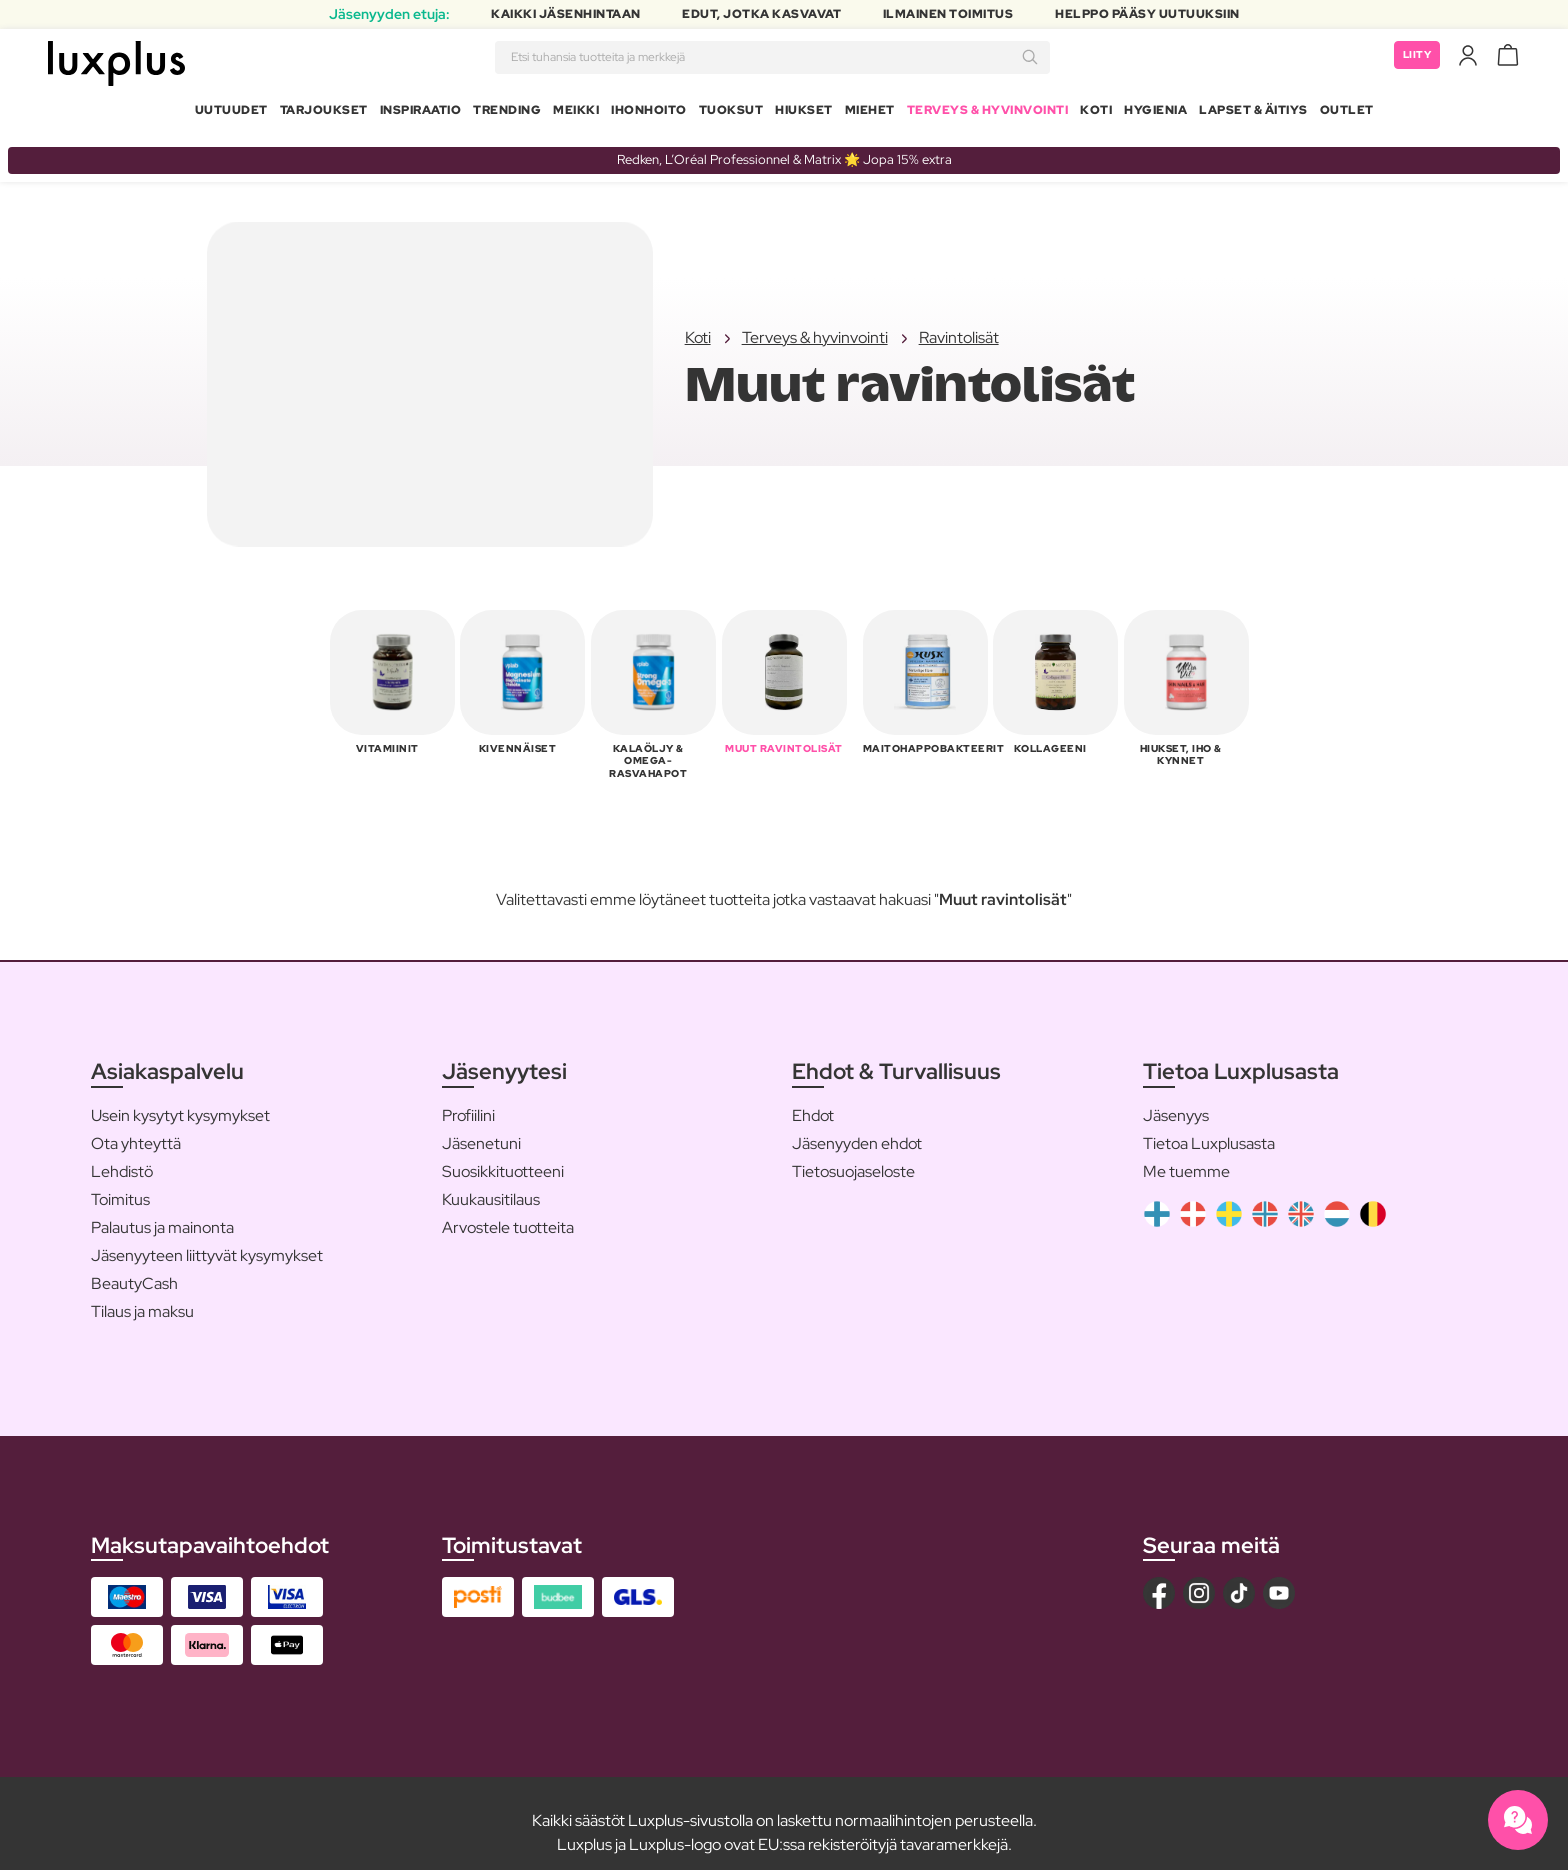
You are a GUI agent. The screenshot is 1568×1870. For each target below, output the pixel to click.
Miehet (870, 114)
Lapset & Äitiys (1253, 114)
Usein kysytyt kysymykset (180, 1095)
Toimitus (120, 1179)
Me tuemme (1186, 1151)
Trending (507, 114)
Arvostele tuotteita (508, 1207)
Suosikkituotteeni (503, 1151)
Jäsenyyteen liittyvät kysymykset (207, 1235)
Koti (1096, 114)
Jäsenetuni (481, 1123)
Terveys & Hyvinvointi (988, 114)
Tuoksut (731, 114)
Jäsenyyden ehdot (857, 1123)
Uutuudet (231, 114)
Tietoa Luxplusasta (1209, 1123)
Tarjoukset (324, 114)
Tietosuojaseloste (853, 1151)
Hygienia (1155, 114)
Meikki (576, 114)
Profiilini (468, 1095)
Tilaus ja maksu (142, 1291)
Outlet (1347, 114)
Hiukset (804, 114)
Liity (1415, 60)
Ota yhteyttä (136, 1123)
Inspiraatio (421, 114)
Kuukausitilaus (491, 1179)
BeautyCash (134, 1263)
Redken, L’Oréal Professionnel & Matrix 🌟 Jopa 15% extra (784, 152)
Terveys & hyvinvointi (815, 330)
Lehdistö (122, 1151)
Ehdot (813, 1095)
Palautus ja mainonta (162, 1207)
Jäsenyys (1176, 1095)
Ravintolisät (959, 330)
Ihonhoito (649, 114)
